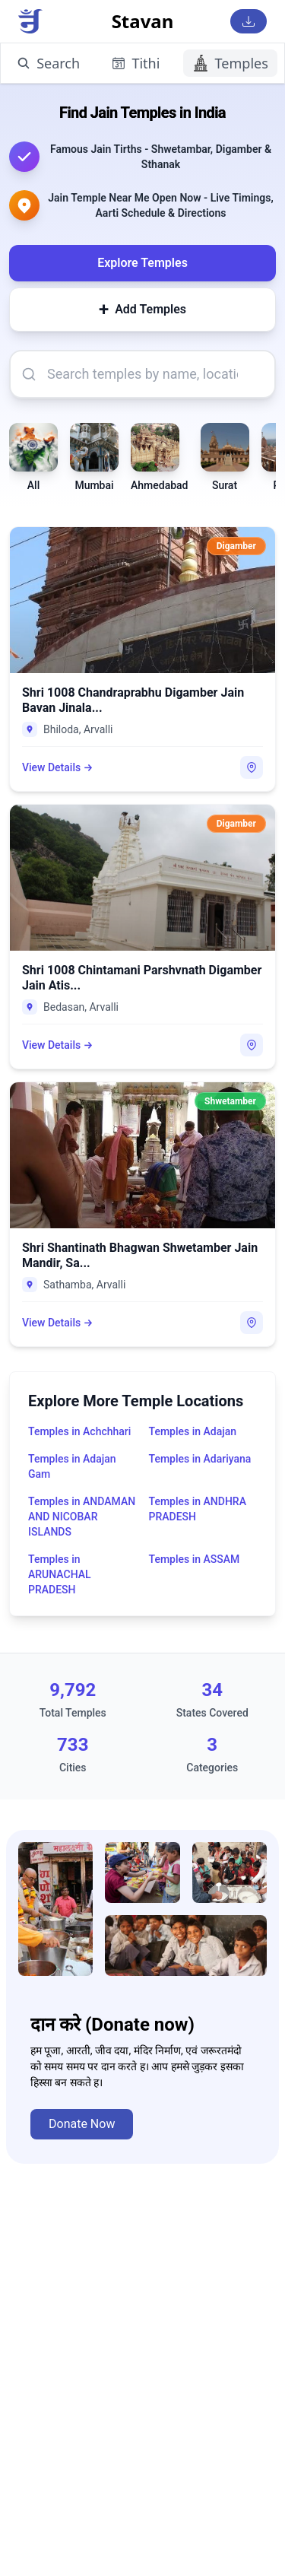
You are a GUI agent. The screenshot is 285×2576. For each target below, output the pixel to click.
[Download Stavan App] (248, 21)
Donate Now (82, 2124)
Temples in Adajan (193, 1431)
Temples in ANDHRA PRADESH (197, 1509)
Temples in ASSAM (194, 1559)
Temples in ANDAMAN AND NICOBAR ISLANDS (81, 1516)
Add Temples (142, 309)
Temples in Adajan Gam (72, 1466)
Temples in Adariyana (200, 1459)
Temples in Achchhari (79, 1431)
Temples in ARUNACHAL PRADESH (59, 1574)
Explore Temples (142, 263)
